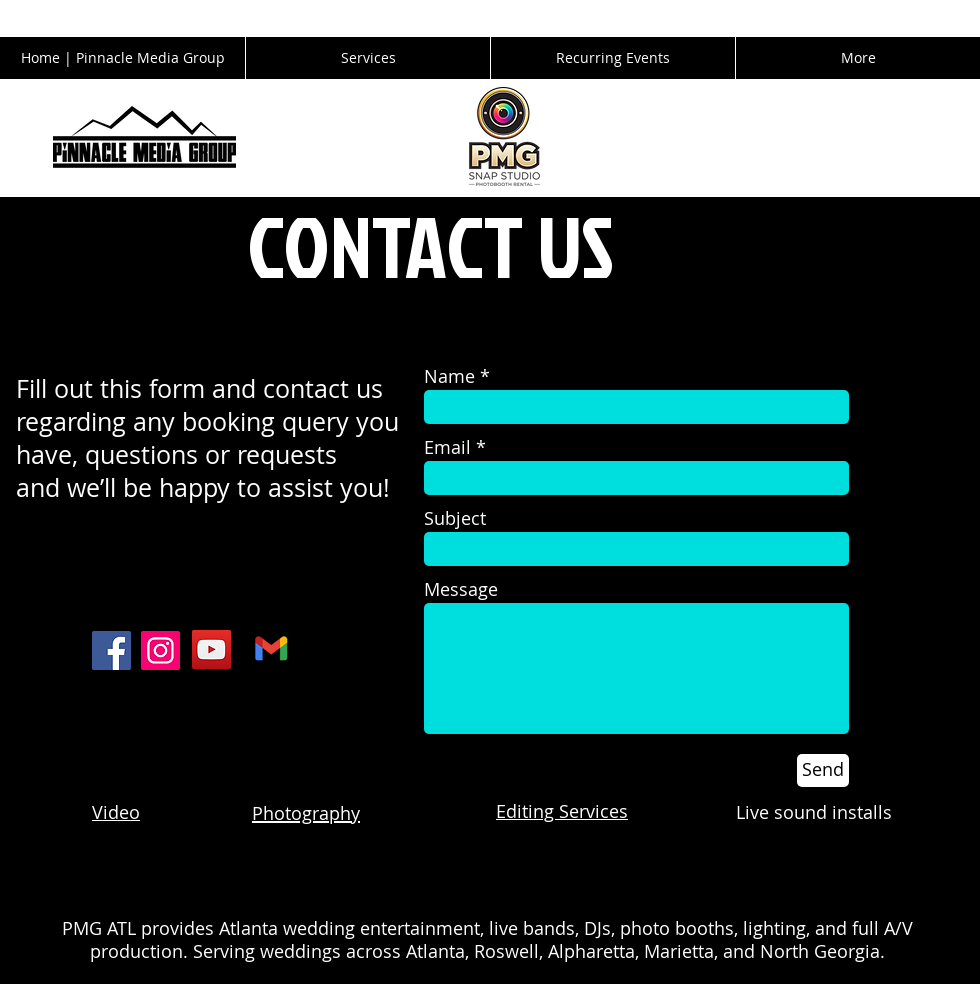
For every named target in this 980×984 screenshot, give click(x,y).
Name (449, 376)
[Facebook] (111, 650)
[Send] (823, 770)
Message (461, 589)
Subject (455, 518)
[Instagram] (160, 650)
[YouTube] (211, 649)
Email (447, 447)
